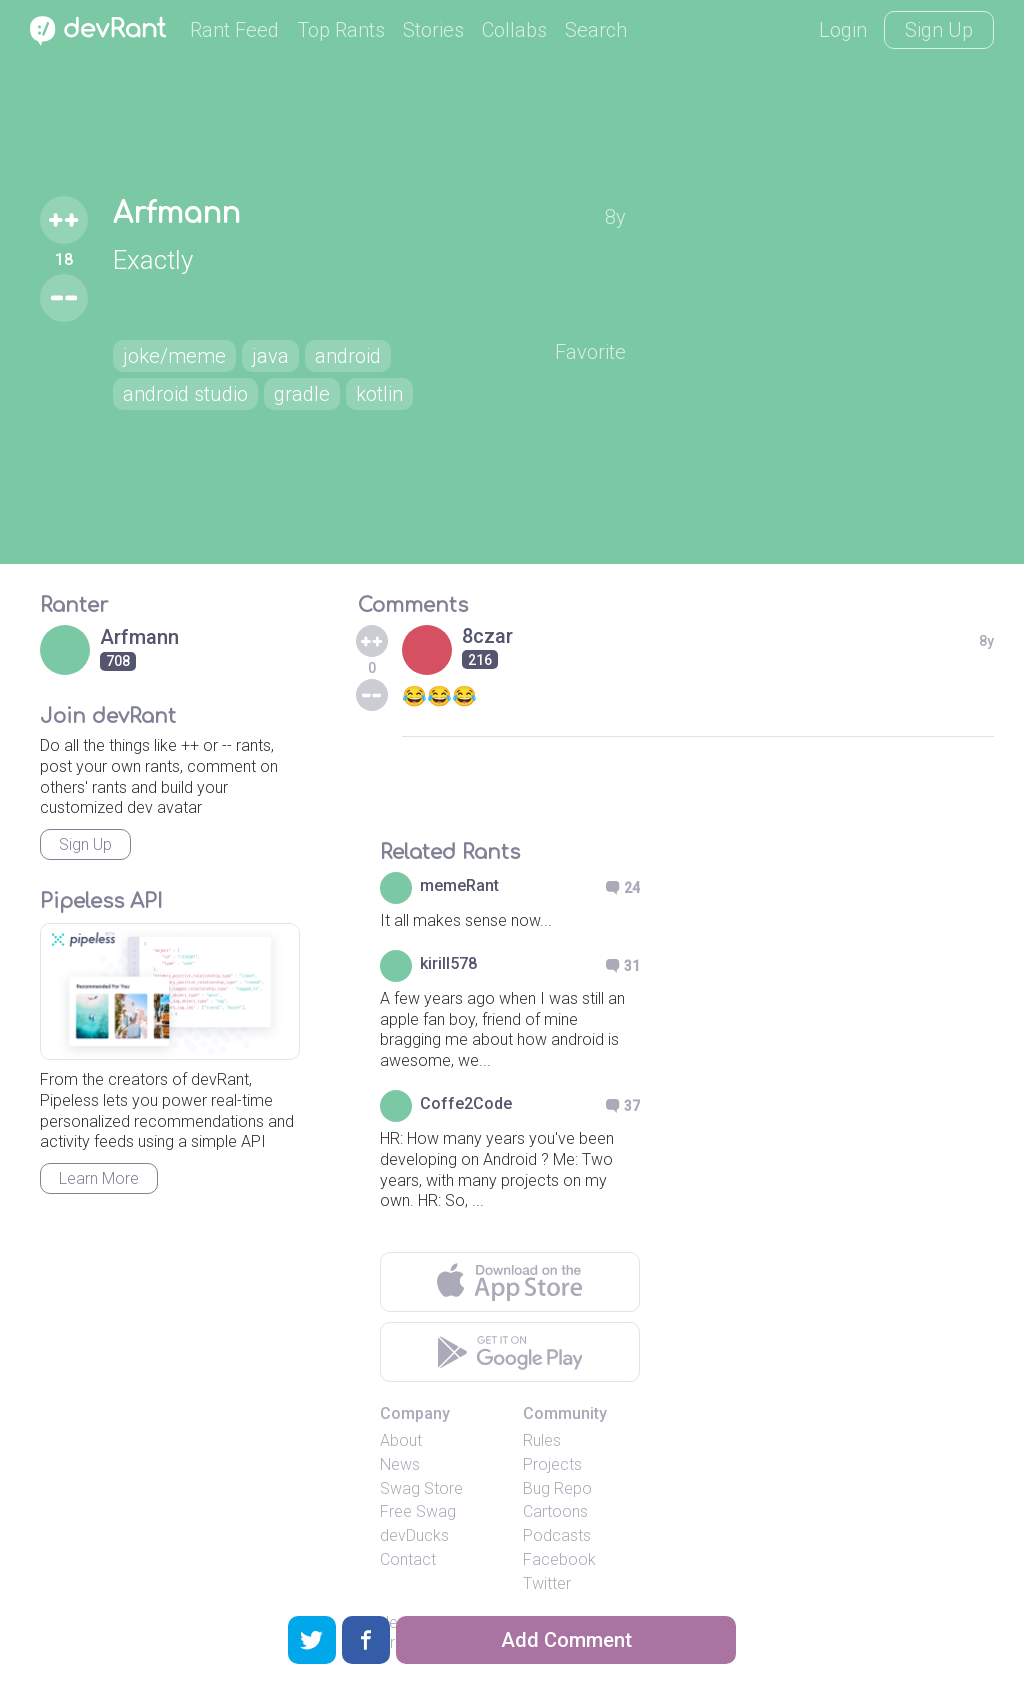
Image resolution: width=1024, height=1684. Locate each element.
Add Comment (566, 1640)
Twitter (547, 1583)
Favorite (590, 352)
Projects (552, 1464)
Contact (408, 1559)
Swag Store (421, 1488)
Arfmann (176, 214)
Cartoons (555, 1511)
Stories (433, 30)
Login (843, 30)
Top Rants (341, 30)
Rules (542, 1440)
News (400, 1464)
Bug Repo (557, 1488)
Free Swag (418, 1511)
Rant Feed (234, 30)
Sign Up (939, 30)
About (401, 1440)
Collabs (514, 30)
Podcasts (557, 1535)
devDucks (414, 1535)
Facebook (559, 1559)
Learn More (99, 1178)
